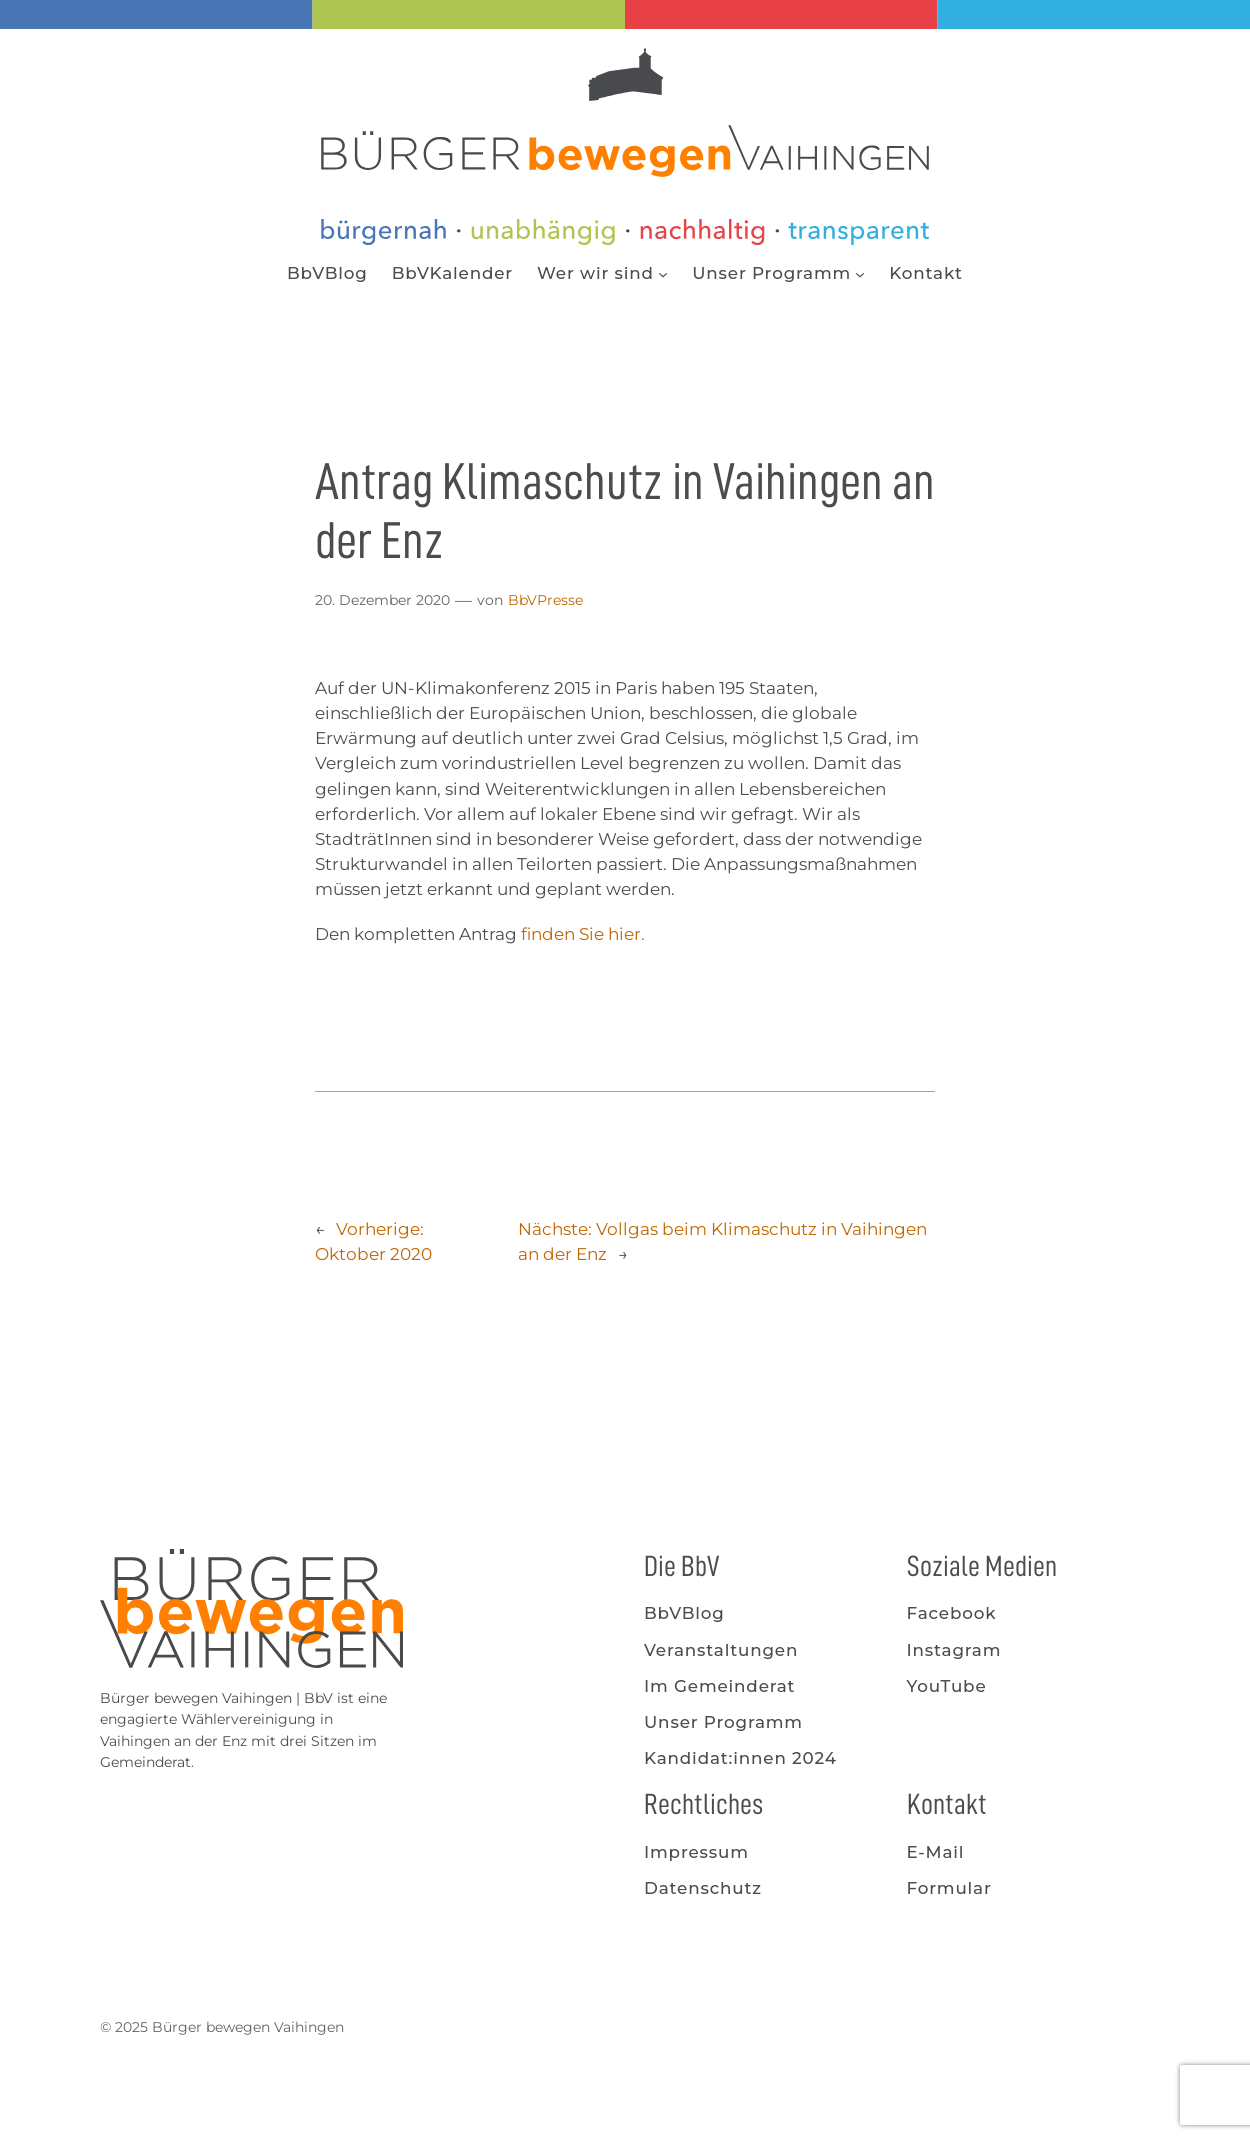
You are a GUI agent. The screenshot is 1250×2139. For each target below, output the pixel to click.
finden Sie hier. (583, 934)
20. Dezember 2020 (382, 600)
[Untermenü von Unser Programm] (860, 273)
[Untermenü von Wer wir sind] (663, 273)
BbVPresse (545, 600)
